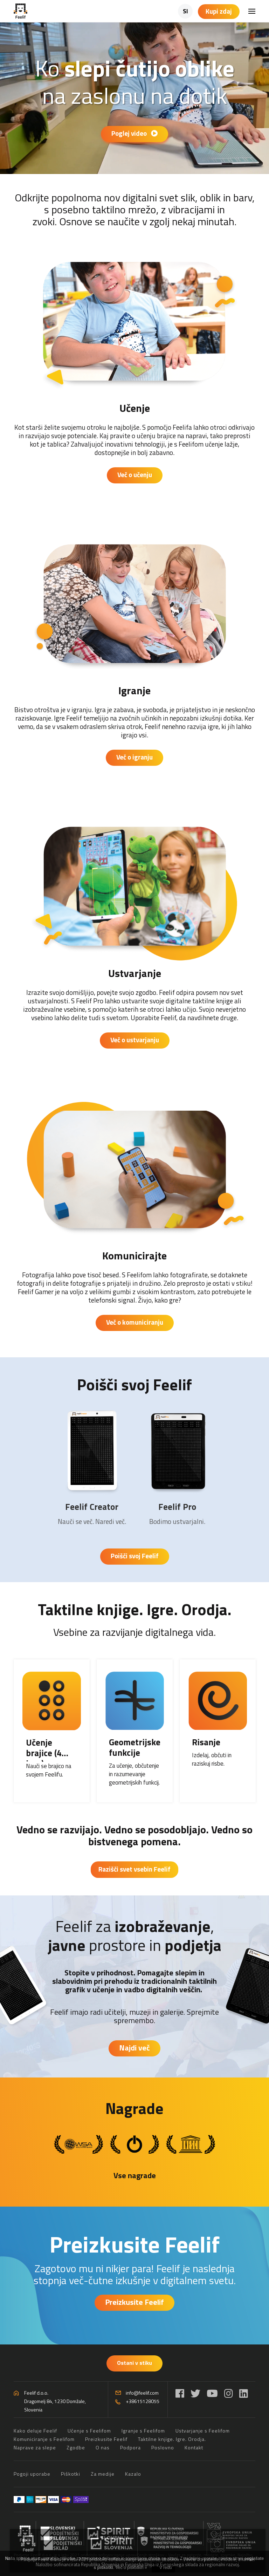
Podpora (130, 2447)
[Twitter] (195, 2393)
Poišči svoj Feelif (134, 1384)
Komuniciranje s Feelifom (44, 2439)
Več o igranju (134, 757)
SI (185, 11)
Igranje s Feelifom (143, 2430)
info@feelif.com (142, 2392)
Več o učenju (134, 474)
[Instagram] (228, 2393)
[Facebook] (179, 2393)
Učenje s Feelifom (89, 2430)
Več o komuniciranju (134, 1322)
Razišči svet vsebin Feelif (134, 1869)
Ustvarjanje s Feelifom (202, 2430)
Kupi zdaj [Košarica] (219, 11)
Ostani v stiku (134, 2362)
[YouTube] (212, 2393)
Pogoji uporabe (32, 2473)
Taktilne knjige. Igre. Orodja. (135, 1609)
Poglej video (134, 133)
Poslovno (162, 2447)
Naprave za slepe (35, 2447)
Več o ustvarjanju (134, 1040)
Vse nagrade (134, 2175)
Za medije (103, 2473)
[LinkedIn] (243, 2393)
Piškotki (70, 2473)
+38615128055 (142, 2401)
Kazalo (133, 2473)
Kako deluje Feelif (35, 2430)
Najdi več (134, 2048)
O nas (103, 2447)
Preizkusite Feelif (134, 2244)
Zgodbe (76, 2447)
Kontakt (194, 2447)
